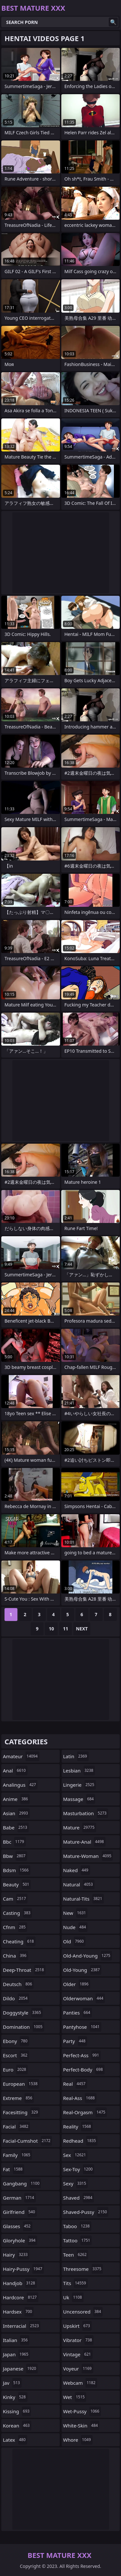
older (76, 1984)
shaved (78, 2198)
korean (17, 2425)
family (17, 2155)
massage (79, 1799)
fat (13, 2169)
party (75, 2041)
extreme (18, 2098)
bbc (14, 1842)
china (15, 1955)
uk (73, 2297)
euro (15, 2069)
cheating (19, 1941)
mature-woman (88, 1856)
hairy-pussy (23, 2269)
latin (76, 1756)
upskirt (77, 2326)
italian (16, 2340)
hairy (16, 2255)
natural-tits (83, 1899)
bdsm (16, 1870)
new (75, 1913)
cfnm (15, 1927)
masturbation (85, 1813)
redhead (80, 2141)
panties (77, 2012)
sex (75, 2155)
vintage (78, 2354)
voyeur (78, 2368)
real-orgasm (85, 2112)
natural (79, 1884)
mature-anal (84, 1842)
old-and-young (87, 1955)
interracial (21, 2326)
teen (75, 2255)
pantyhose (82, 2027)
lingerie (79, 1785)
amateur (21, 1756)
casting (17, 1913)
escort (16, 2055)
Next (82, 1629)
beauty (17, 1884)
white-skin (81, 2425)
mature (79, 1827)
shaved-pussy (86, 2212)
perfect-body (84, 2069)
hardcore (20, 2297)
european (21, 2084)
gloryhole (20, 2240)
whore (78, 2440)
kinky (15, 2397)
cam (15, 1899)
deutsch (18, 1984)
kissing (17, 2411)
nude (75, 1927)
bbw (15, 1856)
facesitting (21, 2112)
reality (78, 2126)
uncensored (83, 2311)
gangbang (22, 2183)
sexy (75, 2183)
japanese (20, 2368)
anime (16, 1799)
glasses (17, 2226)
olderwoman (84, 1998)
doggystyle (23, 2012)
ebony (16, 2041)
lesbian (79, 1770)
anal (15, 1770)
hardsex (18, 2311)
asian (16, 1813)
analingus (20, 1785)
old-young (82, 1970)
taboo (77, 2226)
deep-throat (24, 1970)
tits (75, 2283)
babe (16, 1827)
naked (76, 1870)
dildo (16, 1998)
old (74, 1941)
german (19, 2198)
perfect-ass (82, 2055)
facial (16, 2126)
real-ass (79, 2098)
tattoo (77, 2240)
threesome (83, 2269)
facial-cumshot (27, 2141)
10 (51, 1629)
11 (65, 1629)
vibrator (78, 2340)
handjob (20, 2283)
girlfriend (20, 2212)
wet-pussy (82, 2411)
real (75, 2084)
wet (74, 2397)
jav (12, 2383)
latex (15, 2440)
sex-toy (79, 2169)
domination (23, 2027)
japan (16, 2354)
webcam (80, 2383)
